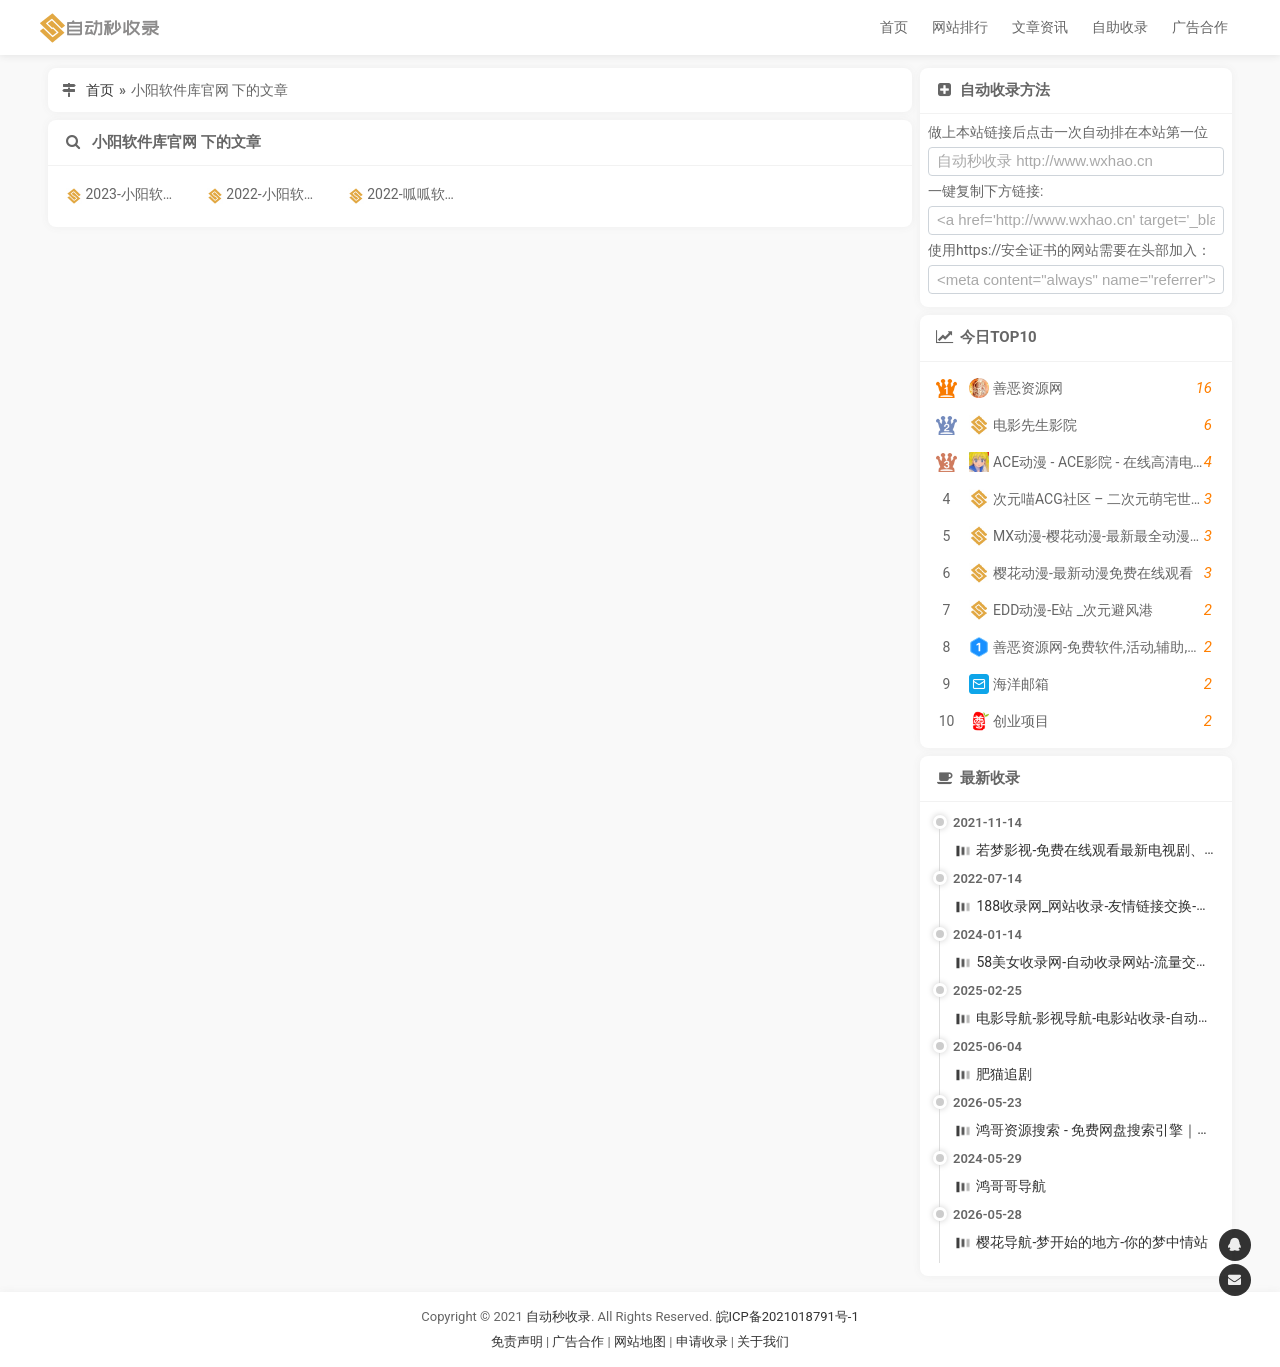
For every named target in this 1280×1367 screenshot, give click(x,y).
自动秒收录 (558, 1316)
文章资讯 (1040, 27)
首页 (894, 27)
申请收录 (702, 1341)
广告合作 (1200, 27)
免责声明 (517, 1341)
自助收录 (1120, 27)
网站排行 (960, 27)
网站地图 (641, 1341)
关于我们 (763, 1341)
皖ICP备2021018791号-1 (787, 1316)
